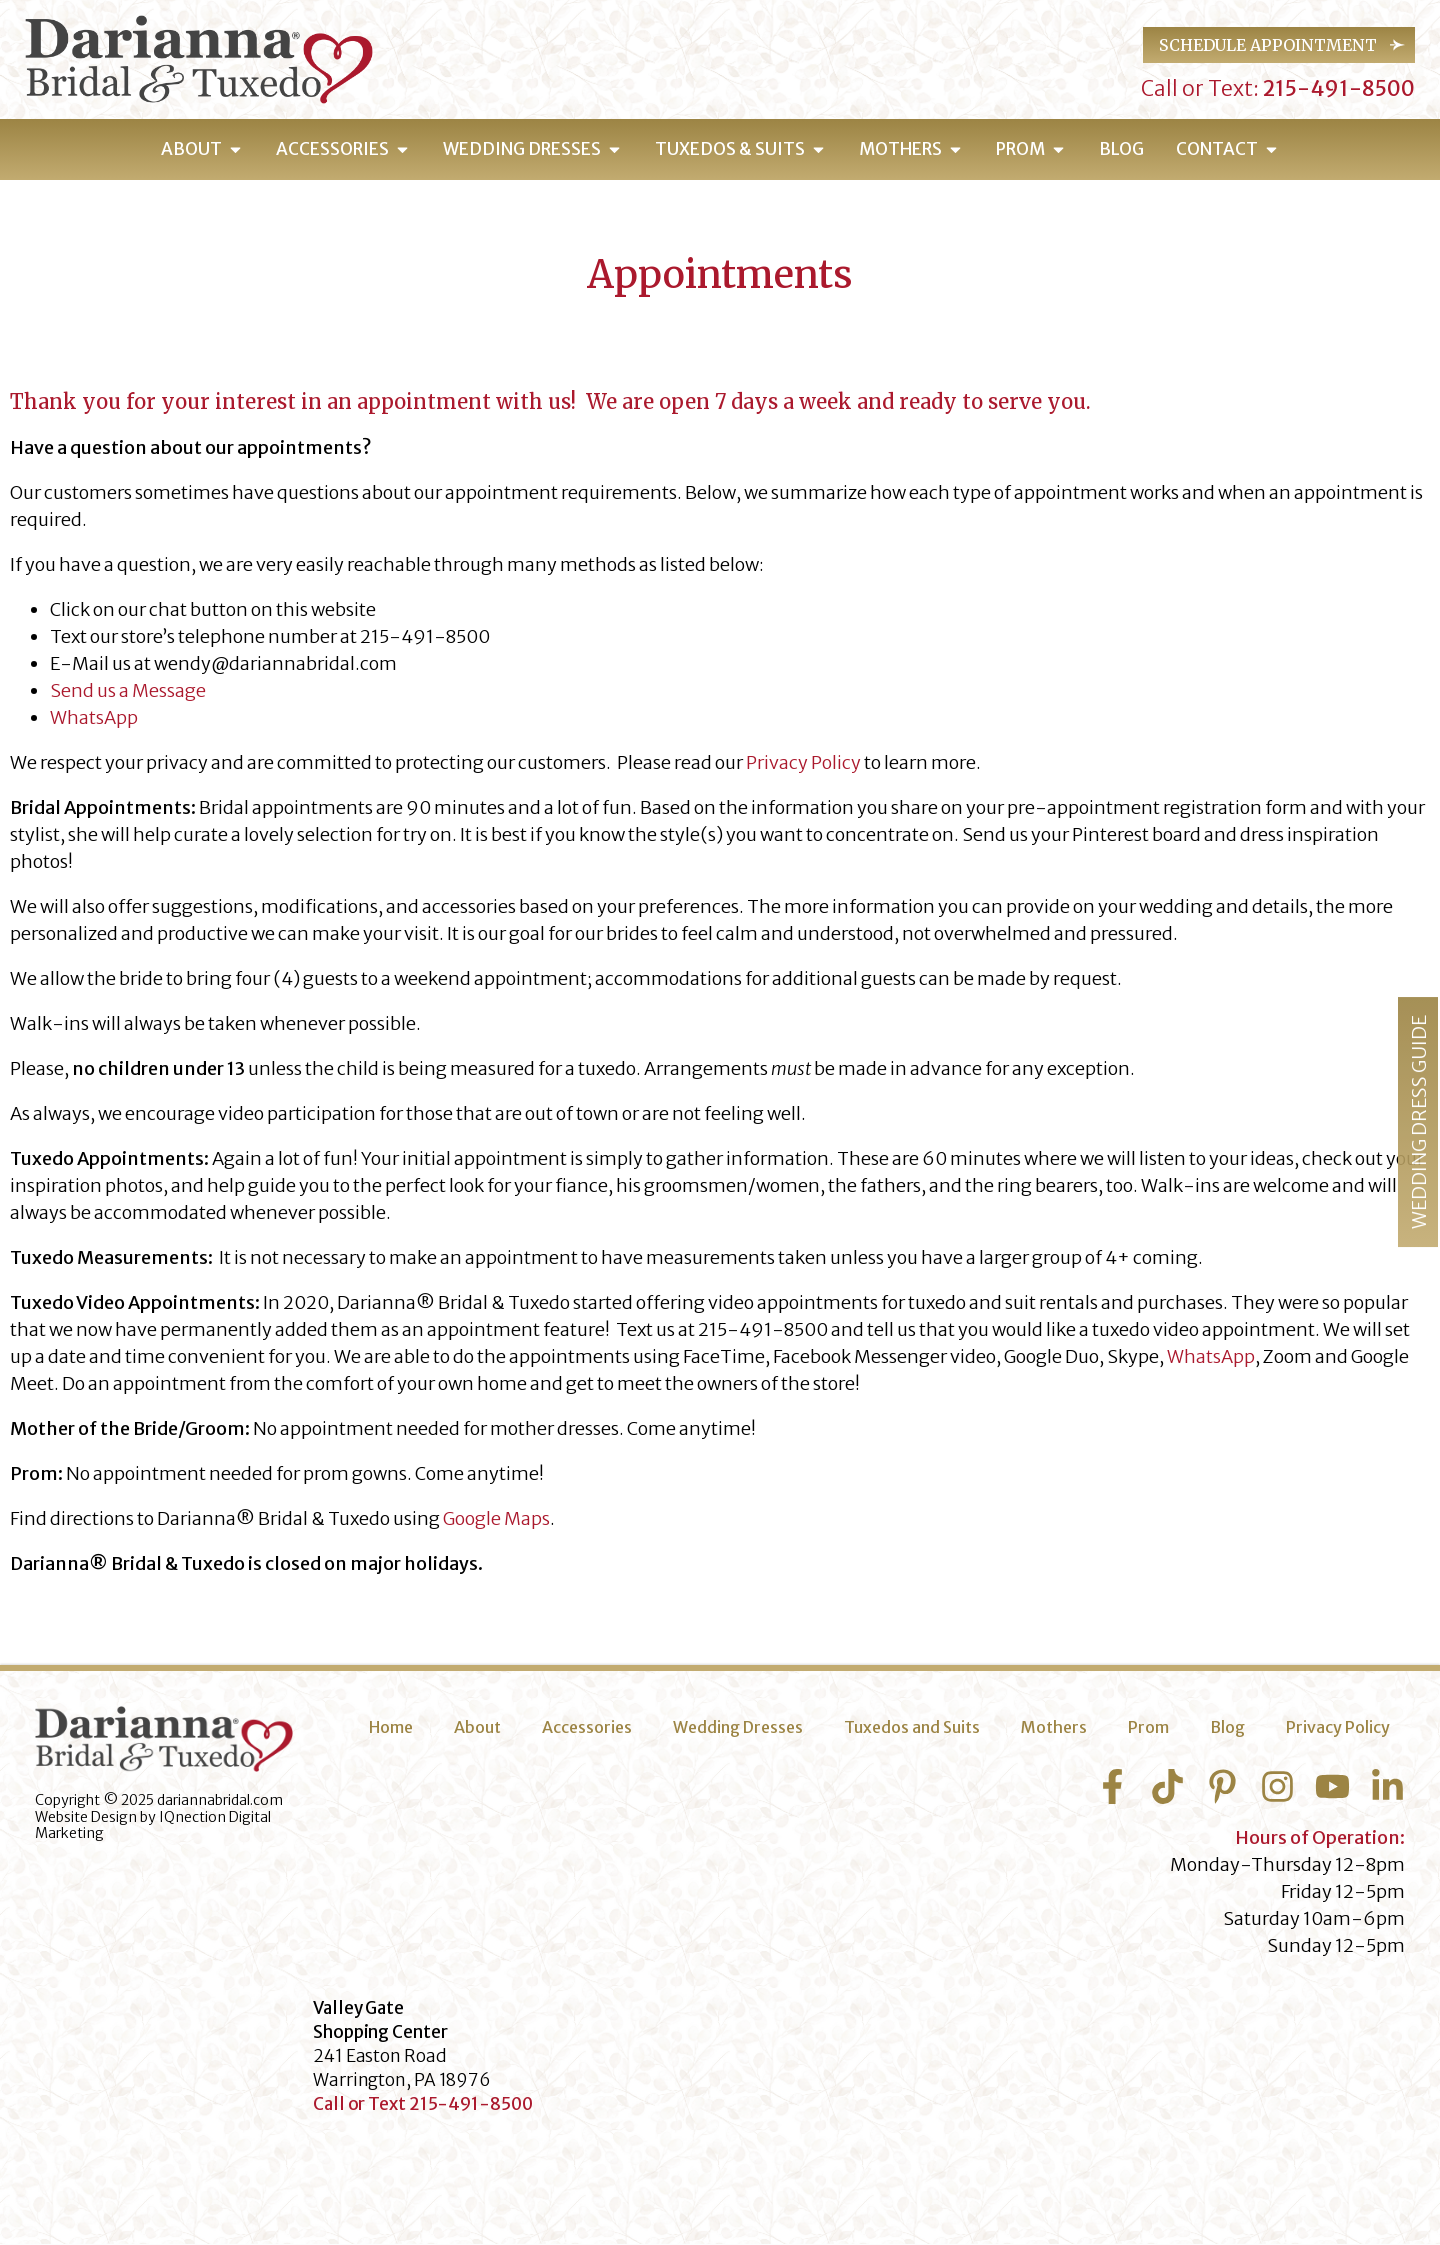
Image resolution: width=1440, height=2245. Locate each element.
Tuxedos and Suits (912, 1727)
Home (391, 1727)
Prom (1148, 1727)
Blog (1227, 1727)
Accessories (587, 1727)
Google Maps (496, 1518)
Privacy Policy (803, 762)
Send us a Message (128, 690)
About (477, 1727)
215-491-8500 (1337, 88)
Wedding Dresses (738, 1727)
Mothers (1054, 1727)
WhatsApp (94, 717)
